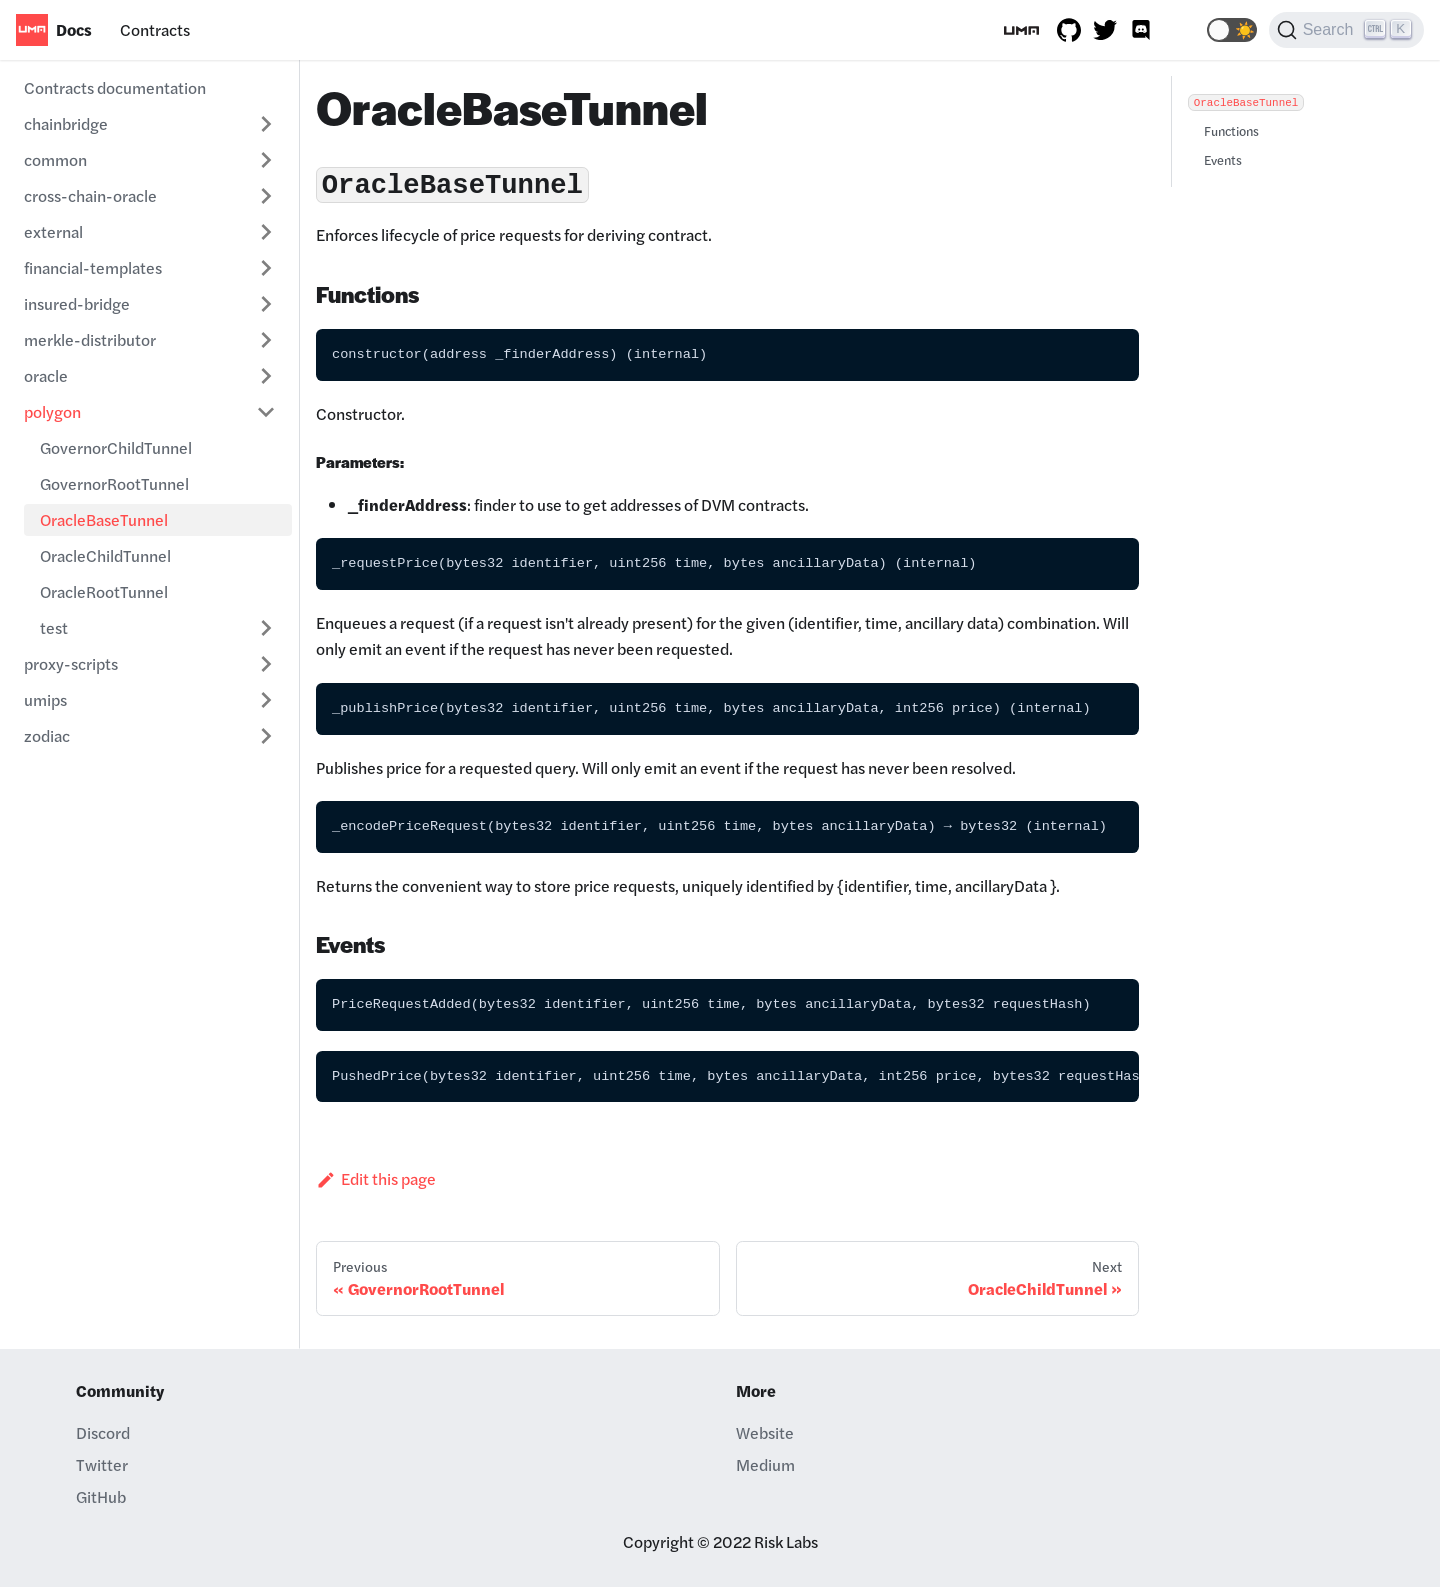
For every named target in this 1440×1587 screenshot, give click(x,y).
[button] (1232, 30)
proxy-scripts (71, 663)
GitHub (101, 1496)
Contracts (155, 29)
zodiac (47, 735)
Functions (1231, 131)
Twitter (102, 1464)
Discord (103, 1432)
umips (45, 699)
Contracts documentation (115, 87)
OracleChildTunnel (105, 555)
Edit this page (376, 1178)
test (54, 627)
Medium (765, 1464)
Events (1223, 160)
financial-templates (93, 267)
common (55, 159)
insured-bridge (77, 303)
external (53, 231)
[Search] (1346, 30)
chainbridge (66, 123)
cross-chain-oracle (90, 195)
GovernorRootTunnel (114, 483)
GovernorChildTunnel (116, 447)
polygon (52, 411)
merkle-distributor (90, 339)
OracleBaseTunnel (104, 519)
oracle (46, 375)
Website (765, 1432)
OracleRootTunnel (104, 591)
